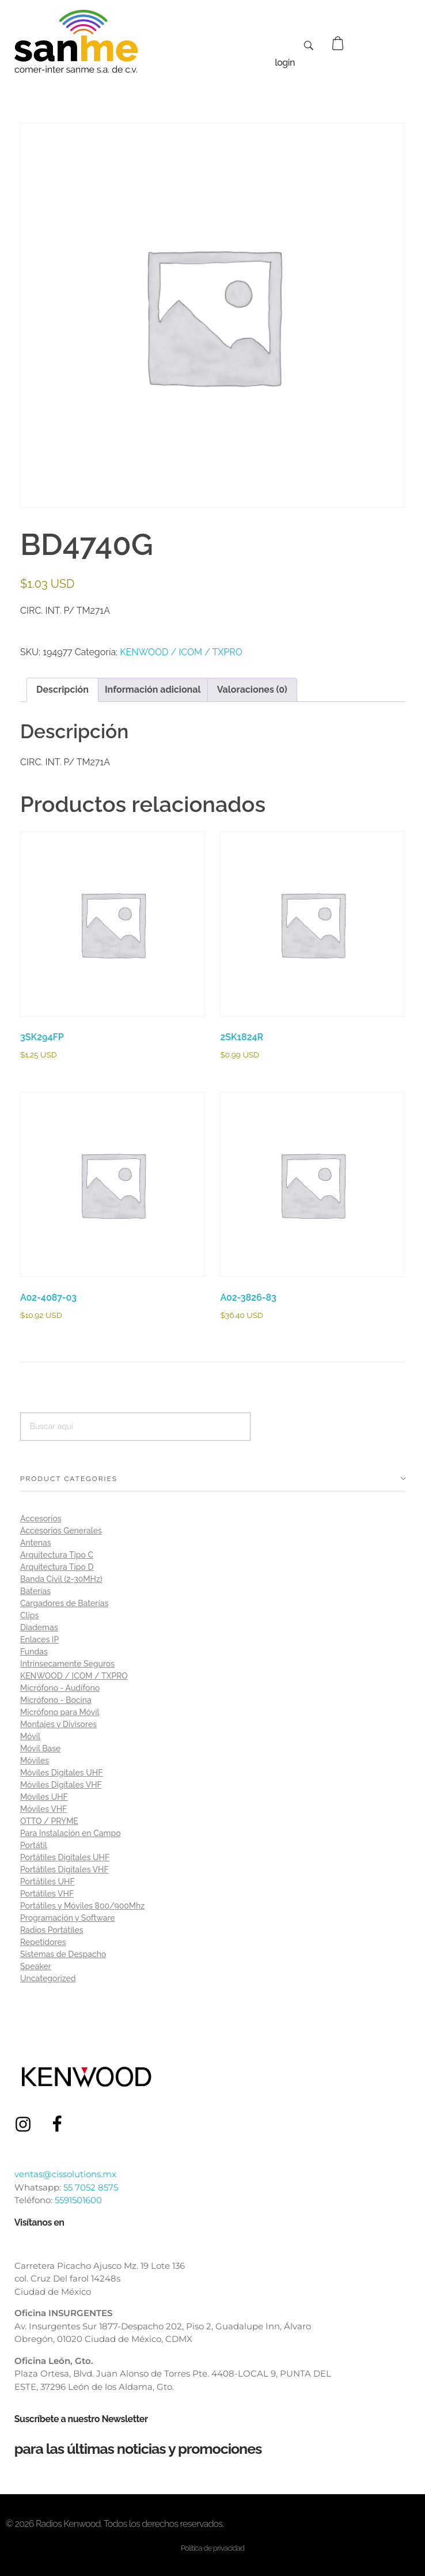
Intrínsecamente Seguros (67, 1663)
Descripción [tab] (62, 689)
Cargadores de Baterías (64, 1603)
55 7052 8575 (90, 2187)
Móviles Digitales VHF (61, 1784)
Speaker (35, 1966)
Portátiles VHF (47, 1893)
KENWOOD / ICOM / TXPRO (181, 652)
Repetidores (43, 1942)
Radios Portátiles (52, 1930)
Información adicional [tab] (153, 689)
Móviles (34, 1760)
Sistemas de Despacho (63, 1954)
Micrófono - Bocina (56, 1700)
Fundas (34, 1651)
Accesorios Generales (61, 1530)
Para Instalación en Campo (70, 1833)
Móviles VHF (43, 1809)
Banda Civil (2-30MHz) (61, 1579)
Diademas (39, 1627)
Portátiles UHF (47, 1881)
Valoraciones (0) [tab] (252, 689)
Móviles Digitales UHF (61, 1772)
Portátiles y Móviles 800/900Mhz (82, 1905)
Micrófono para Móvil (59, 1712)
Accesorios (41, 1518)
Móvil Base (40, 1748)
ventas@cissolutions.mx (65, 2174)
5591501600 (78, 2199)
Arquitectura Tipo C (56, 1554)
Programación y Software (67, 1917)
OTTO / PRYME (49, 1821)
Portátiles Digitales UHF (64, 1857)
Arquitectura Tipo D (56, 1567)
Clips (29, 1615)
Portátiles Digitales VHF (64, 1869)
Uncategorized (48, 1978)
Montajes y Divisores (58, 1724)
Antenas (35, 1542)
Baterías (35, 1591)
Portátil (33, 1845)
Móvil (30, 1736)
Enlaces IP (39, 1639)
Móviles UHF (44, 1796)
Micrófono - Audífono (60, 1688)
